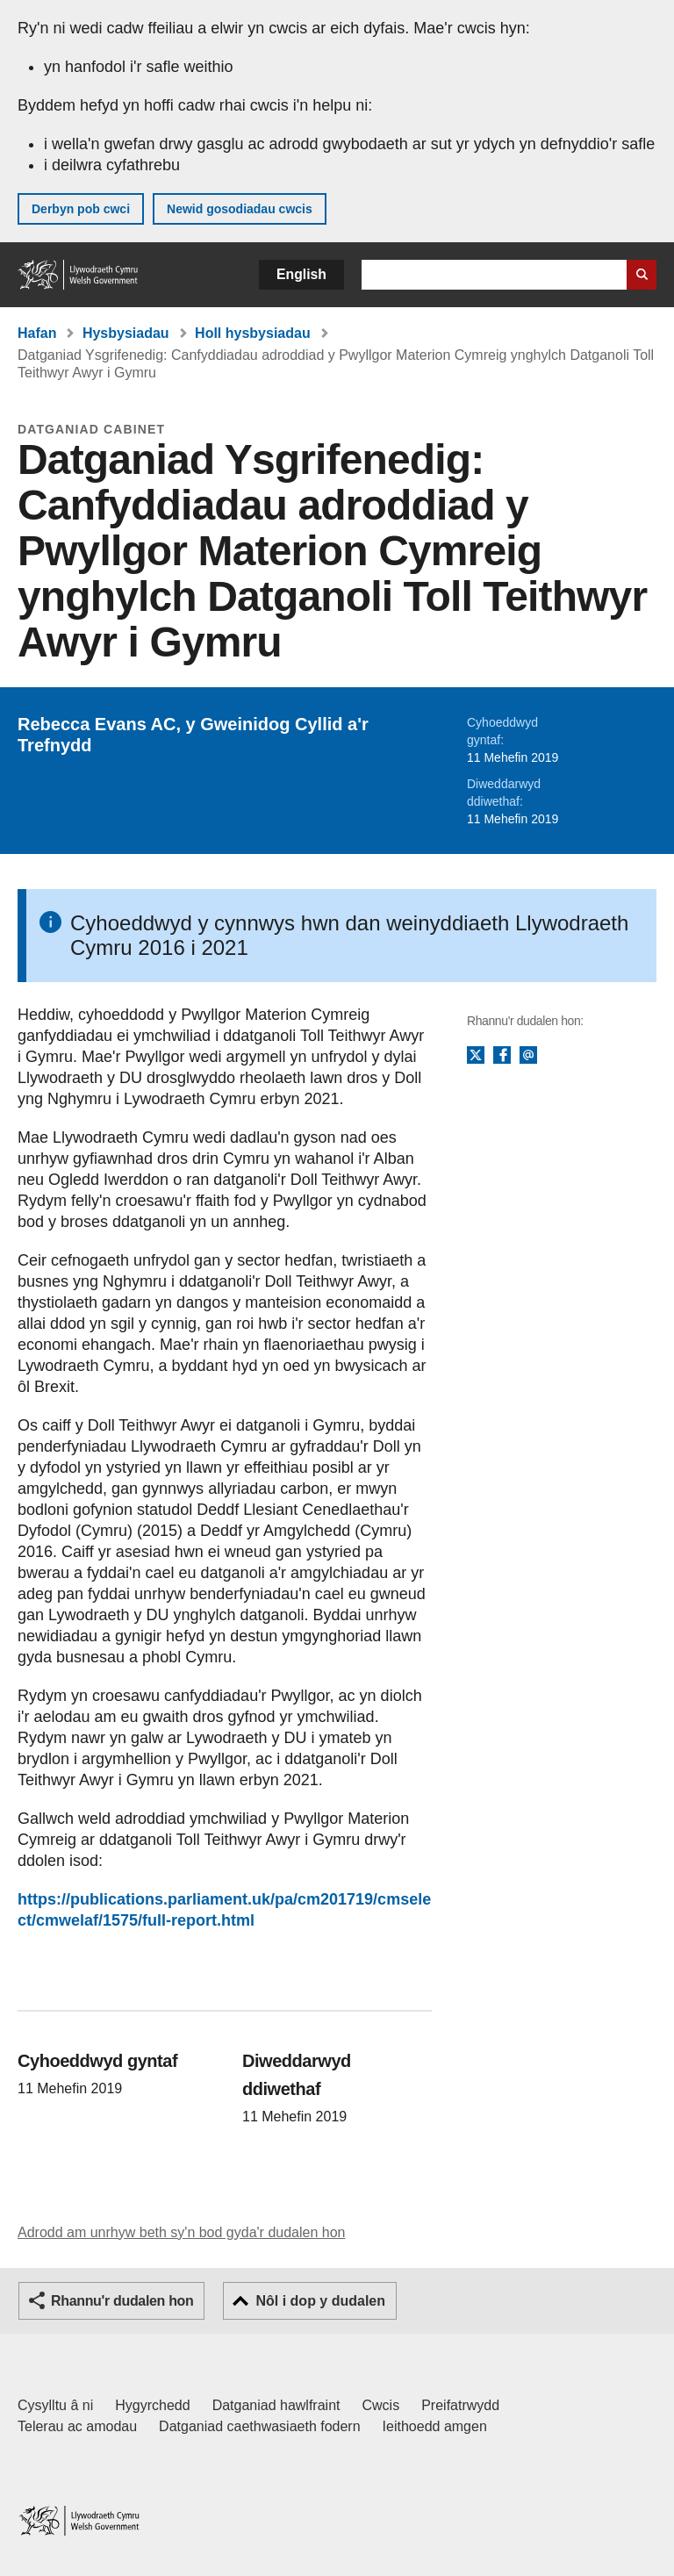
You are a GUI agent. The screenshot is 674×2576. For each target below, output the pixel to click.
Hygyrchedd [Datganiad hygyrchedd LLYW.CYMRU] (152, 2405)
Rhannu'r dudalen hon (122, 2300)
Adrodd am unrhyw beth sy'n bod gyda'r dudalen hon (181, 2232)
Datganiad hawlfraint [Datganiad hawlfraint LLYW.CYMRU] (276, 2405)
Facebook (502, 1056)
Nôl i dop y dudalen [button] (320, 2300)
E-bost (528, 1056)
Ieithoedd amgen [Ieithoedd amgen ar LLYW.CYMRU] (435, 2426)
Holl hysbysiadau (253, 333)
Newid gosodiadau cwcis (239, 209)
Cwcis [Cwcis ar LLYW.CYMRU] (381, 2405)
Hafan (37, 333)
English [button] (301, 274)
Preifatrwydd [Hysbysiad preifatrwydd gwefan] (460, 2405)
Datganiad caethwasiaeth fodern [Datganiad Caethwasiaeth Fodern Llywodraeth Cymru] (260, 2426)
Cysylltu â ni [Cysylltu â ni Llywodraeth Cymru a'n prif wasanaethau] (55, 2405)
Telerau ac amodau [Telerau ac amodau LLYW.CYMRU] (77, 2426)
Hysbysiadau (125, 333)
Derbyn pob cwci (81, 209)
